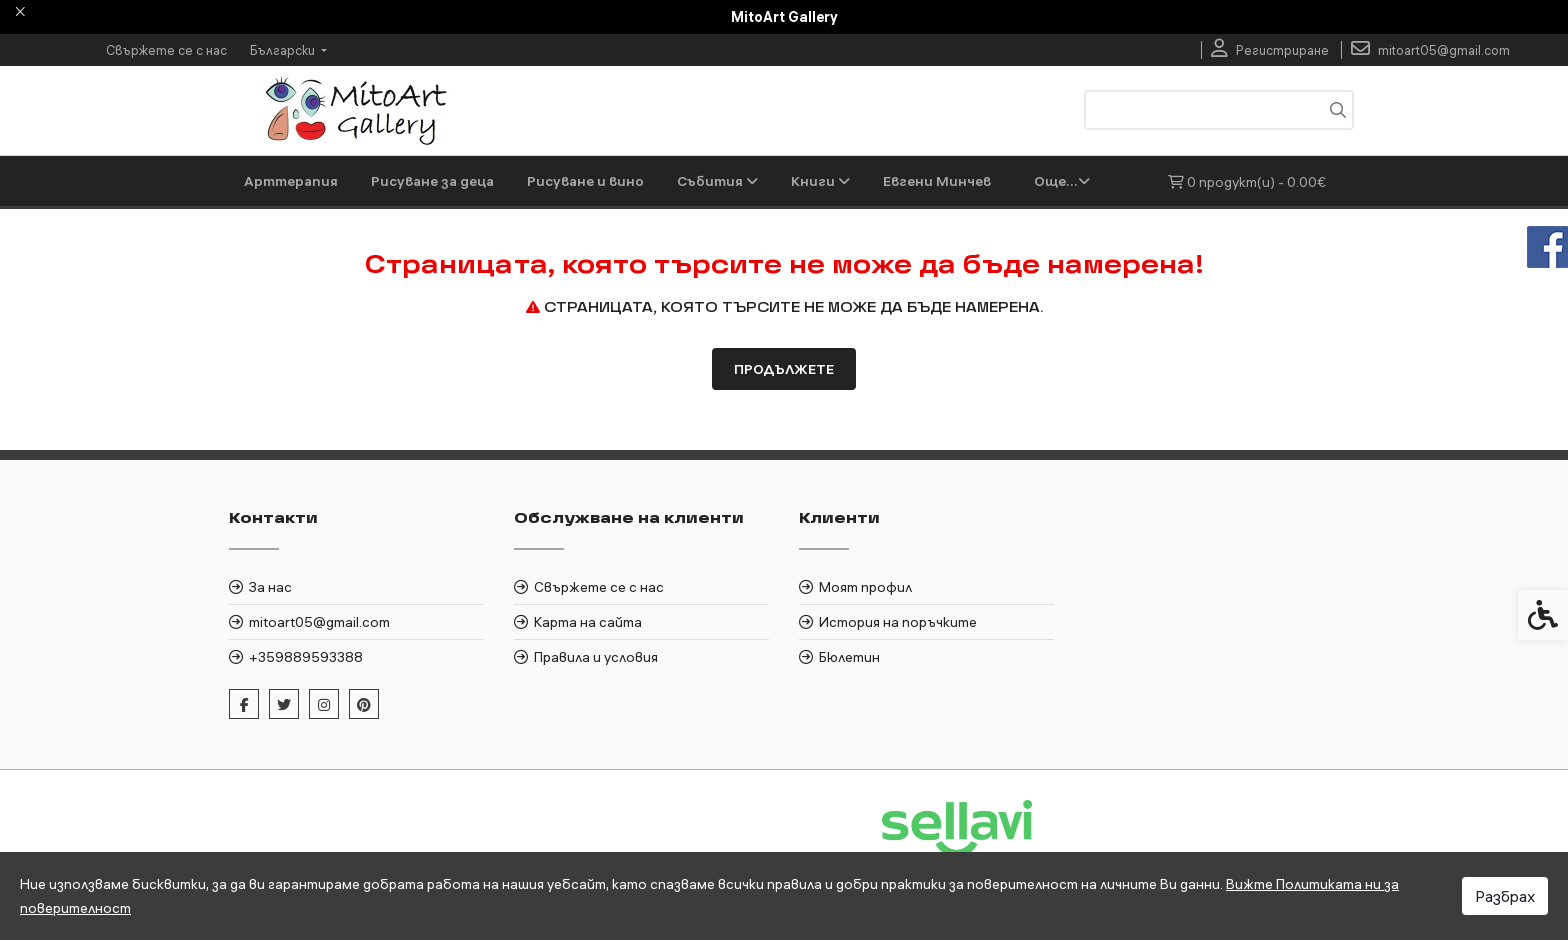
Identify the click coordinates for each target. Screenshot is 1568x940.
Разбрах (1505, 896)
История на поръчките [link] (898, 672)
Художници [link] (932, 181)
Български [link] (284, 50)
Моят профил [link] (865, 637)
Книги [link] (820, 181)
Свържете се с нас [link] (166, 50)
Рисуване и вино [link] (585, 181)
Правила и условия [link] (596, 707)
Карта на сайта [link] (588, 672)
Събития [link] (717, 181)
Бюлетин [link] (849, 707)
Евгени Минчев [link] (298, 231)
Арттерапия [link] (291, 181)
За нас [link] (270, 637)
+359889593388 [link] (306, 707)
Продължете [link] (784, 419)
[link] (1270, 50)
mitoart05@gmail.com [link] (319, 672)
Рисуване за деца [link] (432, 181)
